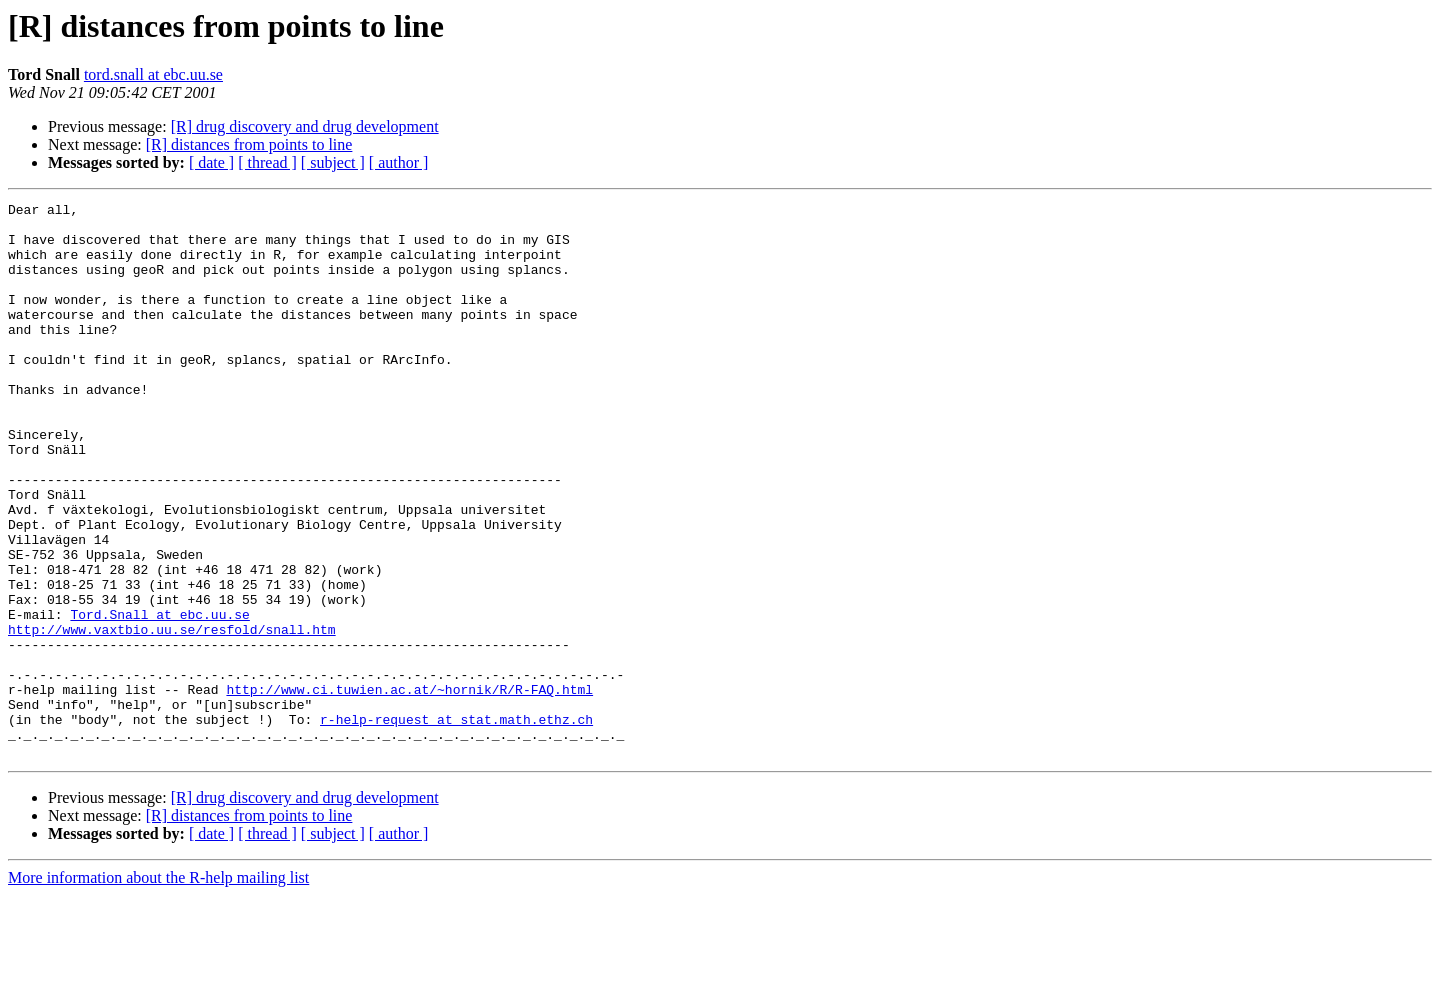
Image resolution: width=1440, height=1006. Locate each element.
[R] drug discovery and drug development (305, 126)
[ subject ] (333, 162)
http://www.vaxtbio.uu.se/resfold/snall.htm (172, 716)
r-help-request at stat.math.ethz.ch (456, 824)
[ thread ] (267, 162)
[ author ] (399, 162)
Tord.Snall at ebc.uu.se (159, 698)
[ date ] (211, 162)
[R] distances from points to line (249, 144)
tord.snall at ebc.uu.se (153, 74)
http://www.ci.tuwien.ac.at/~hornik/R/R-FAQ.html (409, 788)
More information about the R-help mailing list (158, 988)
